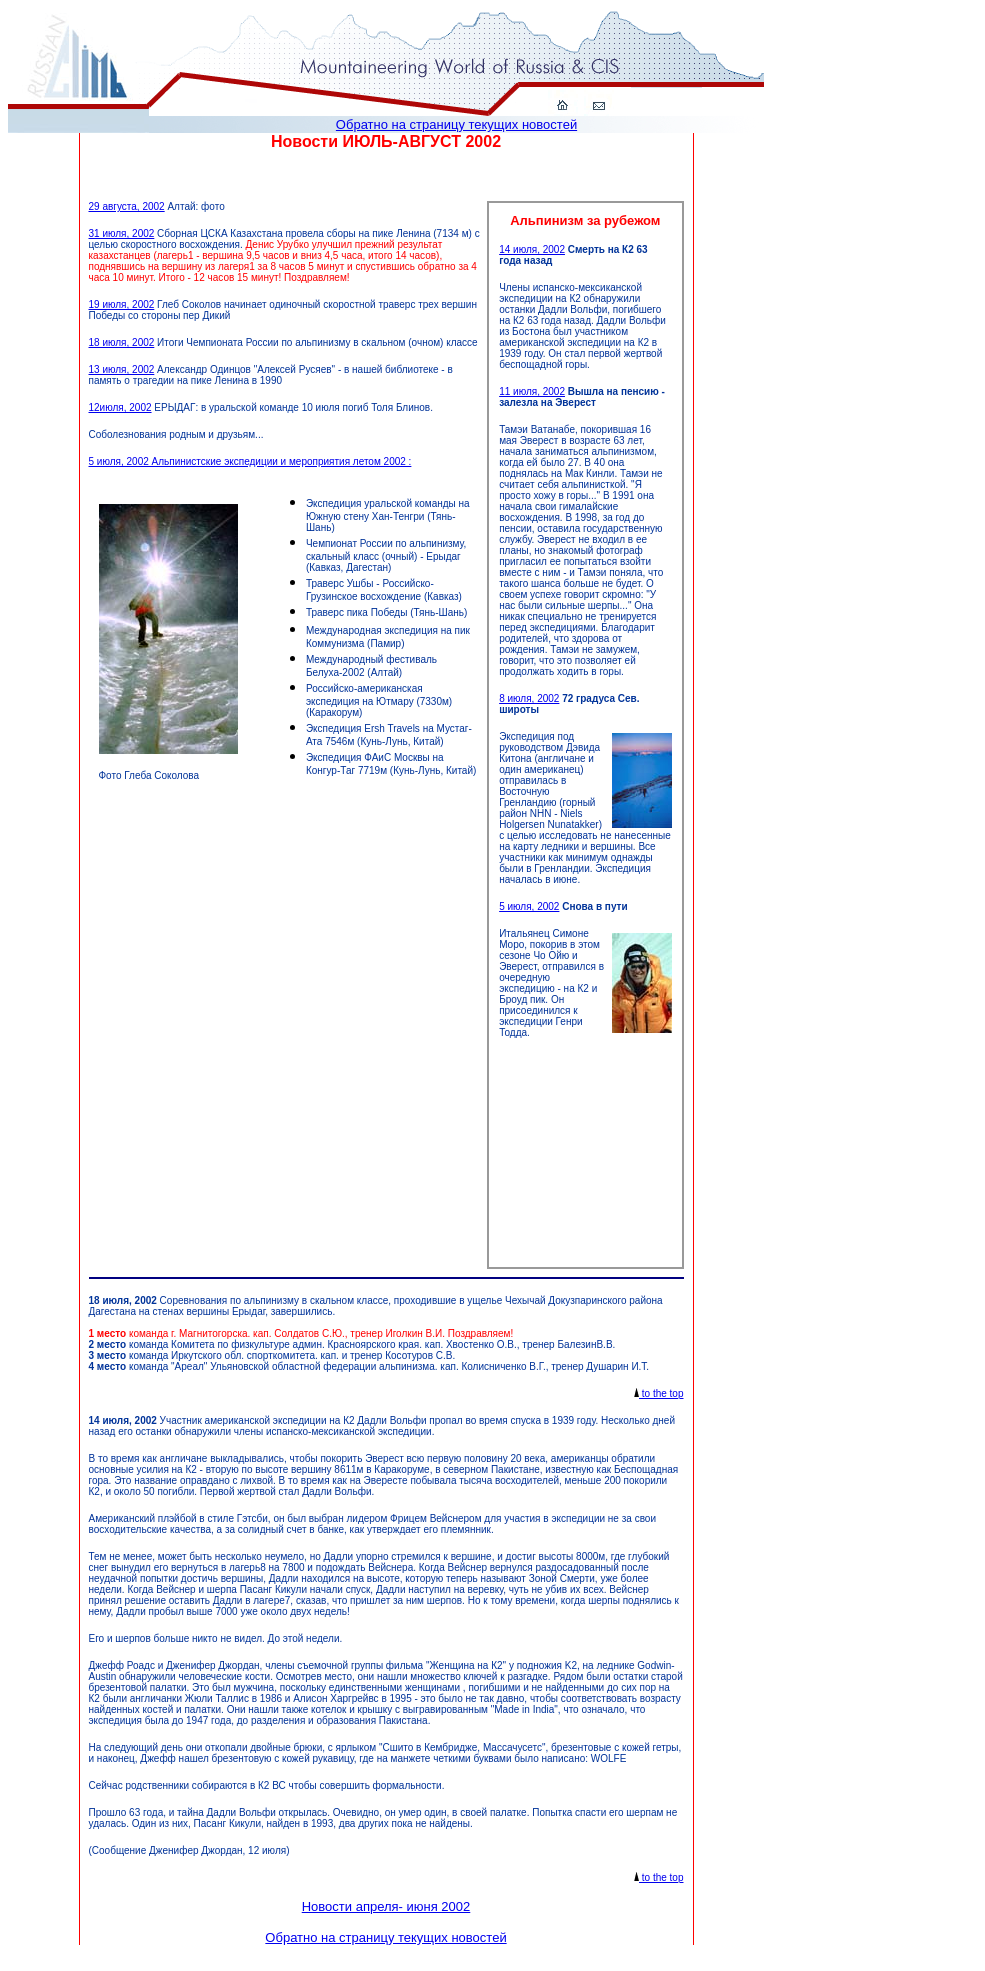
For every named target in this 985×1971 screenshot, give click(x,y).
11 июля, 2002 (532, 391)
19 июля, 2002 (122, 304)
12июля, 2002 (120, 407)
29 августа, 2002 (127, 206)
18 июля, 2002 (122, 342)
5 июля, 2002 (529, 906)
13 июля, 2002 (122, 369)
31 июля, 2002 (122, 233)
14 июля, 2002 (532, 249)
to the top (658, 1393)
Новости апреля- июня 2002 (386, 1906)
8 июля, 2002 (529, 698)
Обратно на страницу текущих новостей (456, 124)
